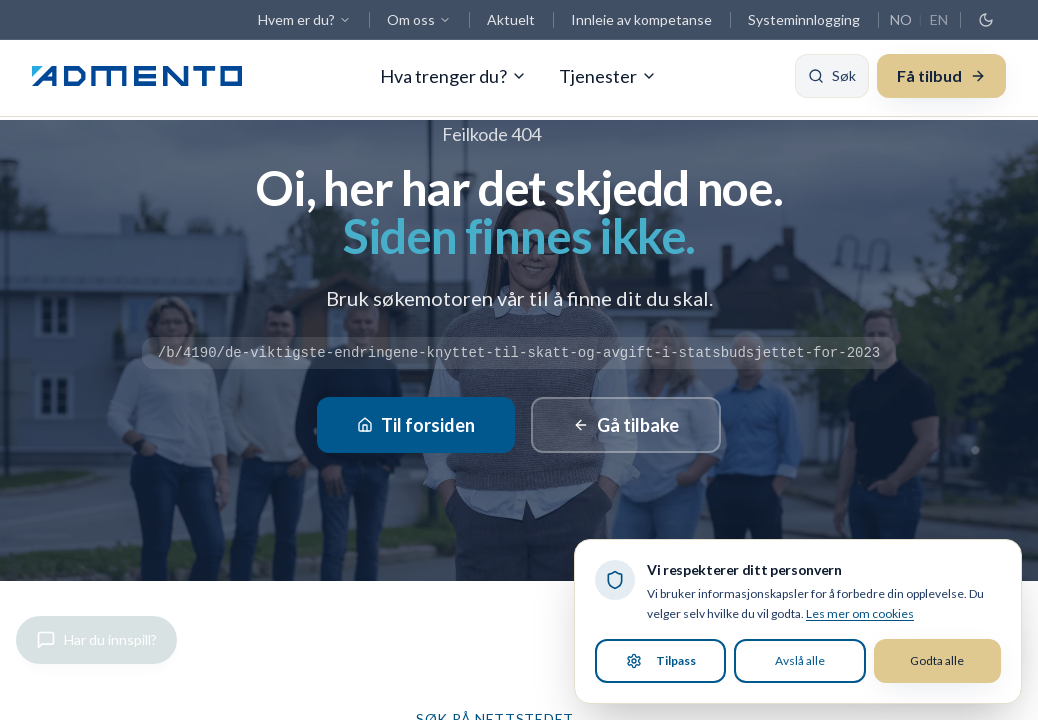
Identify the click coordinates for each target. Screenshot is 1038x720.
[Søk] (832, 80)
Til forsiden (416, 425)
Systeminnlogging (804, 19)
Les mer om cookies (860, 613)
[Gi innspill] (96, 640)
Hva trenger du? (453, 80)
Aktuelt (511, 19)
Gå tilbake (626, 425)
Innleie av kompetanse (641, 19)
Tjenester (608, 80)
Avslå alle (800, 660)
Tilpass (661, 661)
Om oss (419, 19)
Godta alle (937, 660)
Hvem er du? (304, 19)
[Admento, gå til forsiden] (137, 80)
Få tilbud (941, 79)
